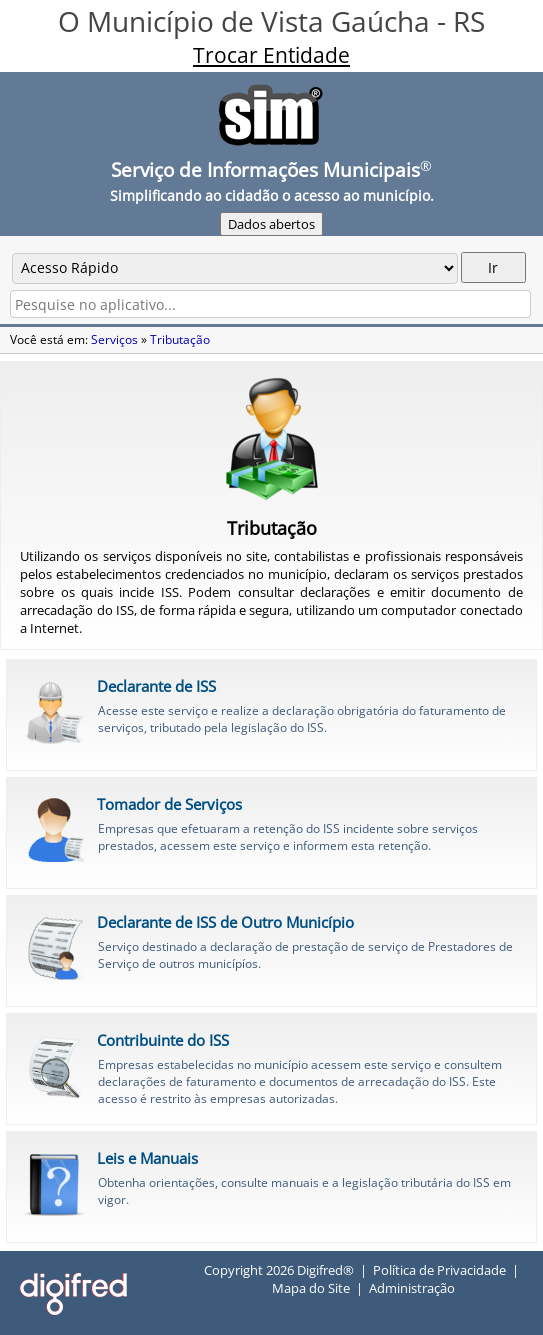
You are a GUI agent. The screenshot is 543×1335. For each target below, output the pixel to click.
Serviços (114, 339)
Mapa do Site (311, 1288)
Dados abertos (271, 224)
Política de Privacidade (439, 1270)
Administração (412, 1288)
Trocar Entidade (271, 55)
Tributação (180, 339)
